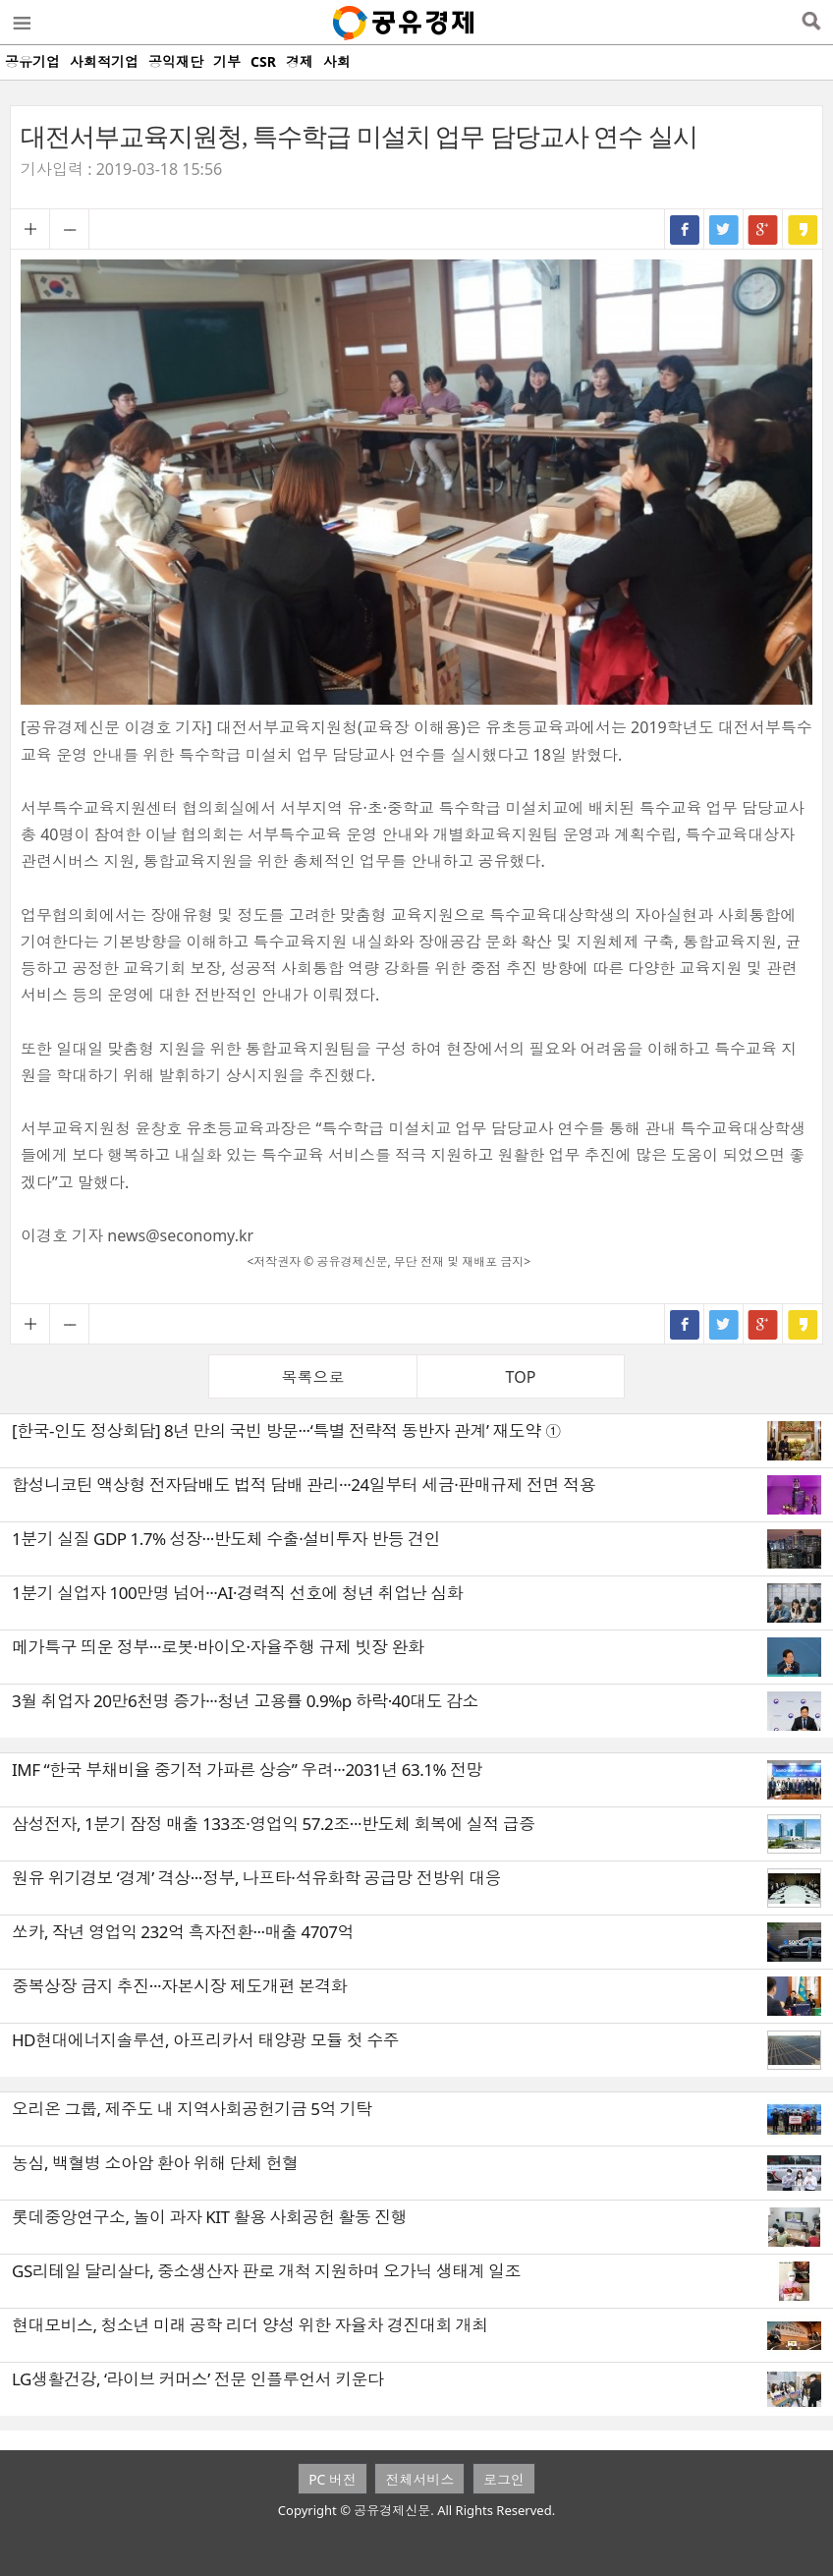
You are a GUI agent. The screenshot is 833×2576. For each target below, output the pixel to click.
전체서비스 (419, 2479)
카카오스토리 (802, 229)
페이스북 (684, 229)
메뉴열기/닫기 (20, 22)
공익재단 (175, 61)
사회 (337, 61)
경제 (299, 61)
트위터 (724, 229)
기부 (227, 61)
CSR (263, 61)
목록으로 (313, 1377)
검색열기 (811, 22)
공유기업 (32, 61)
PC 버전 (332, 2479)
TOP (521, 1377)
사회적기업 (104, 61)
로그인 (504, 2479)
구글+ (763, 229)
